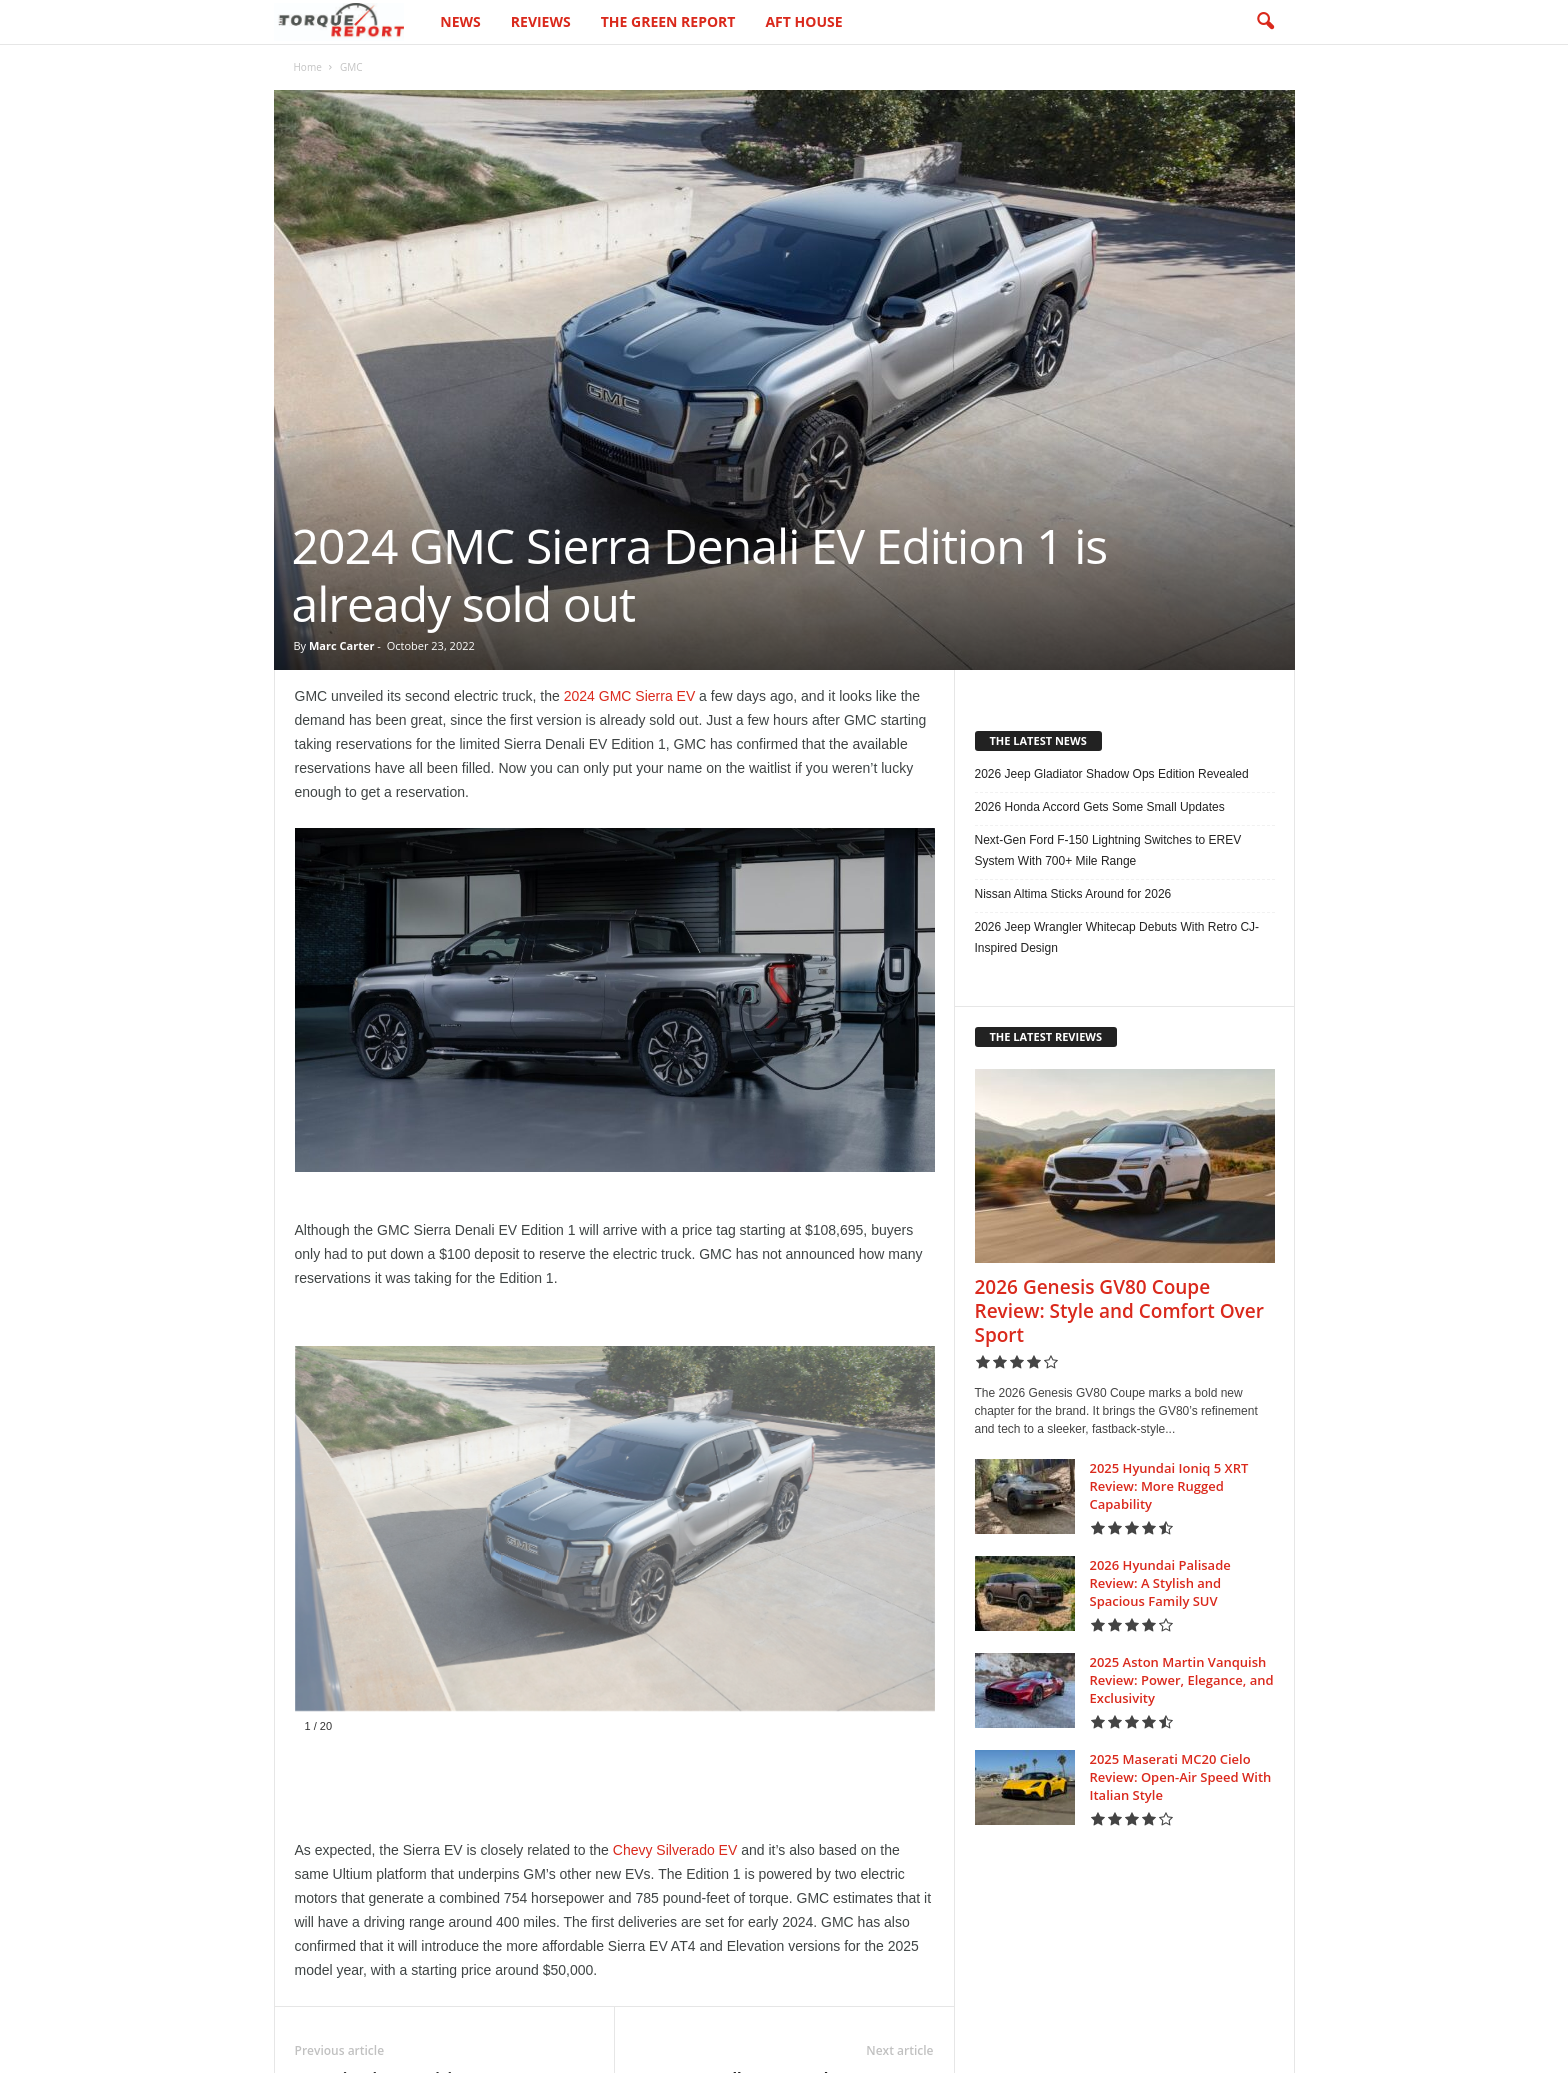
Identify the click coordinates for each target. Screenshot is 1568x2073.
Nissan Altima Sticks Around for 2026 (1073, 894)
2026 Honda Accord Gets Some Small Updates (1100, 807)
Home (308, 67)
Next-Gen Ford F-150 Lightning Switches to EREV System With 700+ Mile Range (1108, 850)
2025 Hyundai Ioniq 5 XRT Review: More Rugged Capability (1169, 1486)
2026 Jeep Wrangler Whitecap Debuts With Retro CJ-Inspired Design (1117, 937)
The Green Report (668, 21)
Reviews (541, 21)
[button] (1265, 22)
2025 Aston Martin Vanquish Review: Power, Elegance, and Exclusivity (1182, 1680)
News (460, 21)
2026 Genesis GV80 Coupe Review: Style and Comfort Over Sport (1119, 1311)
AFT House (803, 21)
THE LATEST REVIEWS (1046, 1036)
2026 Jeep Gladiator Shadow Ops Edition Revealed (1112, 774)
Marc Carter (341, 645)
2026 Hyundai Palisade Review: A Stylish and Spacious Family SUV (1160, 1583)
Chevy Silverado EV (675, 1850)
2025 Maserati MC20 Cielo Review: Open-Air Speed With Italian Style (1181, 1777)
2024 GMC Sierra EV (630, 696)
